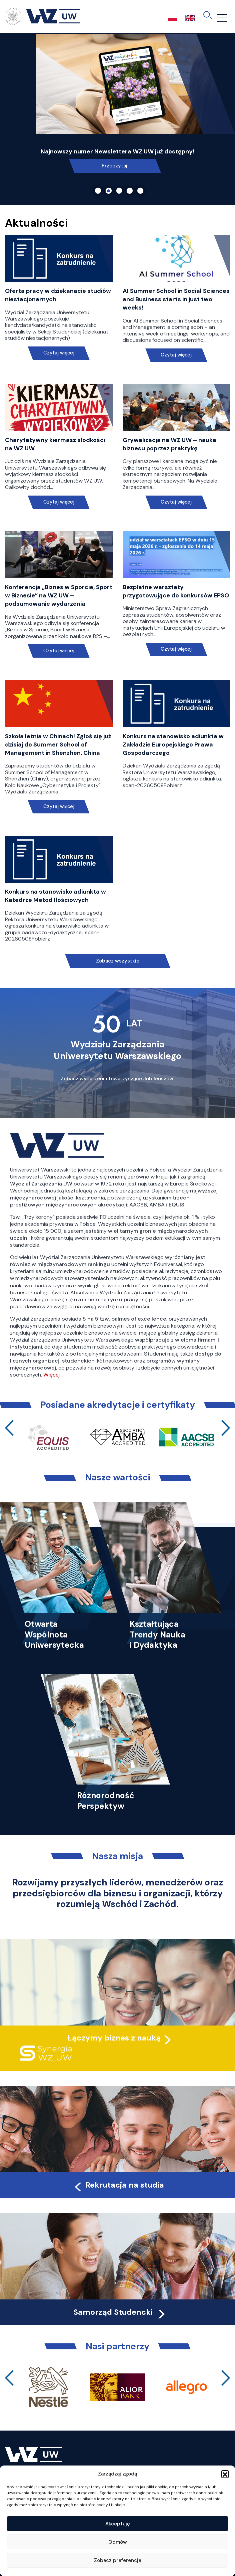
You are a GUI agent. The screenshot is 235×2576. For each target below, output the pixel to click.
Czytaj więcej (58, 353)
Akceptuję (117, 2523)
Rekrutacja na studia (118, 2185)
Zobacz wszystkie (117, 961)
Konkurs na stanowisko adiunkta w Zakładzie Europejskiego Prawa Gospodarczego (173, 744)
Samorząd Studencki (120, 2312)
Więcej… (53, 1374)
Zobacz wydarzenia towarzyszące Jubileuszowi (118, 1078)
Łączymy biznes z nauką (114, 2038)
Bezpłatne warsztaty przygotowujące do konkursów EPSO (176, 591)
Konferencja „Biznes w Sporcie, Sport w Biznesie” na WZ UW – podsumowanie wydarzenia (58, 595)
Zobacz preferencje (117, 2560)
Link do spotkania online (115, 165)
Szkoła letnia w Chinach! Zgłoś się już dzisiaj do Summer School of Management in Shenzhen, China (58, 744)
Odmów (117, 2542)
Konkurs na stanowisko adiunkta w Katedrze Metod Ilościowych (55, 896)
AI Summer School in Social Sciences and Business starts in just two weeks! (176, 299)
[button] (225, 2473)
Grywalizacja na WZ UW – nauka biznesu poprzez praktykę (169, 444)
